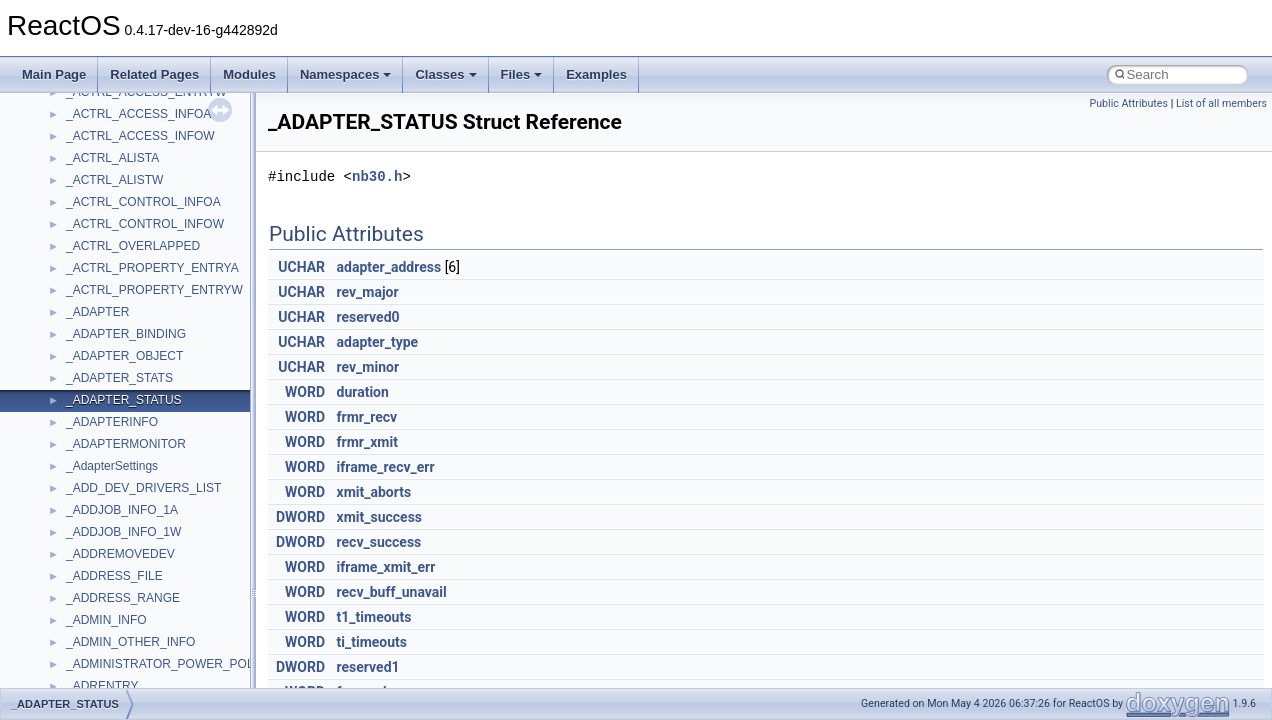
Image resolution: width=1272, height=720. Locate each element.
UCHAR (301, 267)
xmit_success (379, 517)
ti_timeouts (372, 642)
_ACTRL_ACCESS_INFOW (140, 136)
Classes (445, 74)
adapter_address (389, 267)
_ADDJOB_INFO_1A (122, 510)
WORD (305, 392)
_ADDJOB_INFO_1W (123, 532)
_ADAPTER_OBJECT (124, 356)
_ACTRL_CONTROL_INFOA (143, 202)
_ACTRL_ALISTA (112, 158)
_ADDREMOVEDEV (120, 554)
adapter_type (378, 342)
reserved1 (368, 667)
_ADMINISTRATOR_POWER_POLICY (170, 664)
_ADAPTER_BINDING (126, 334)
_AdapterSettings (112, 466)
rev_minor (368, 367)
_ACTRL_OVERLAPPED (133, 246)
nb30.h (377, 176)
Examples (596, 74)
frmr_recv (367, 417)
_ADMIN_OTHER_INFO (130, 642)
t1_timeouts (374, 617)
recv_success (379, 542)
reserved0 (368, 317)
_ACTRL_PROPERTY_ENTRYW (154, 290)
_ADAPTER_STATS (119, 378)
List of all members (1221, 103)
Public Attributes (1128, 103)
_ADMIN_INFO (106, 620)
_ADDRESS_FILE (114, 576)
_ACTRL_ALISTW (114, 180)
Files (522, 74)
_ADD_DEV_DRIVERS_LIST (143, 488)
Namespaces (346, 74)
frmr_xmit (367, 442)
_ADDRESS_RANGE (123, 598)
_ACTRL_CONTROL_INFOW (145, 224)
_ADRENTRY (102, 686)
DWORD (300, 517)
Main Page (54, 74)
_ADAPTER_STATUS (124, 400)
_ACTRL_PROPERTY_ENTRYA (152, 268)
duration (363, 392)
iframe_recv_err (386, 467)
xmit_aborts (374, 492)
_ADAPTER (97, 312)
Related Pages (154, 74)
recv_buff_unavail (392, 592)
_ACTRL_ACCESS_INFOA (138, 114)
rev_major (368, 292)
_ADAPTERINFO (112, 422)
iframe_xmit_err (386, 567)
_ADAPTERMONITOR (126, 444)
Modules (249, 74)
